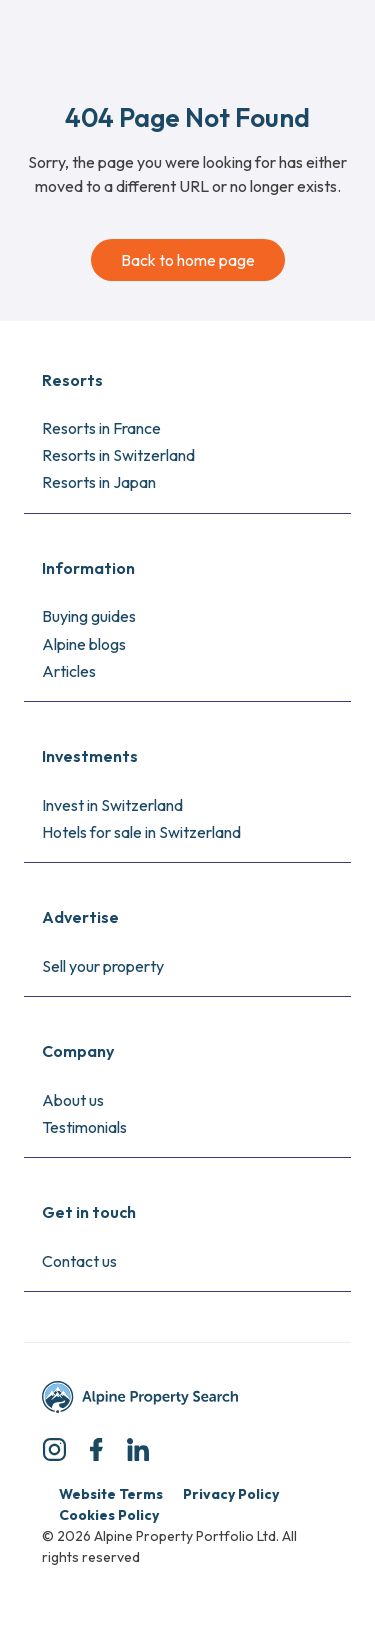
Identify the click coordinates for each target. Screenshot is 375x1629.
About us (73, 1100)
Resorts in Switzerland (118, 455)
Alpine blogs (84, 644)
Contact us (79, 1261)
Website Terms (111, 1494)
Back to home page (188, 260)
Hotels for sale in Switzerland (141, 832)
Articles (69, 671)
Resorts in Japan (99, 482)
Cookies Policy (109, 1515)
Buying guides (89, 616)
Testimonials (84, 1127)
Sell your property (103, 966)
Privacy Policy (231, 1494)
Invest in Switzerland (112, 805)
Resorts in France (101, 428)
